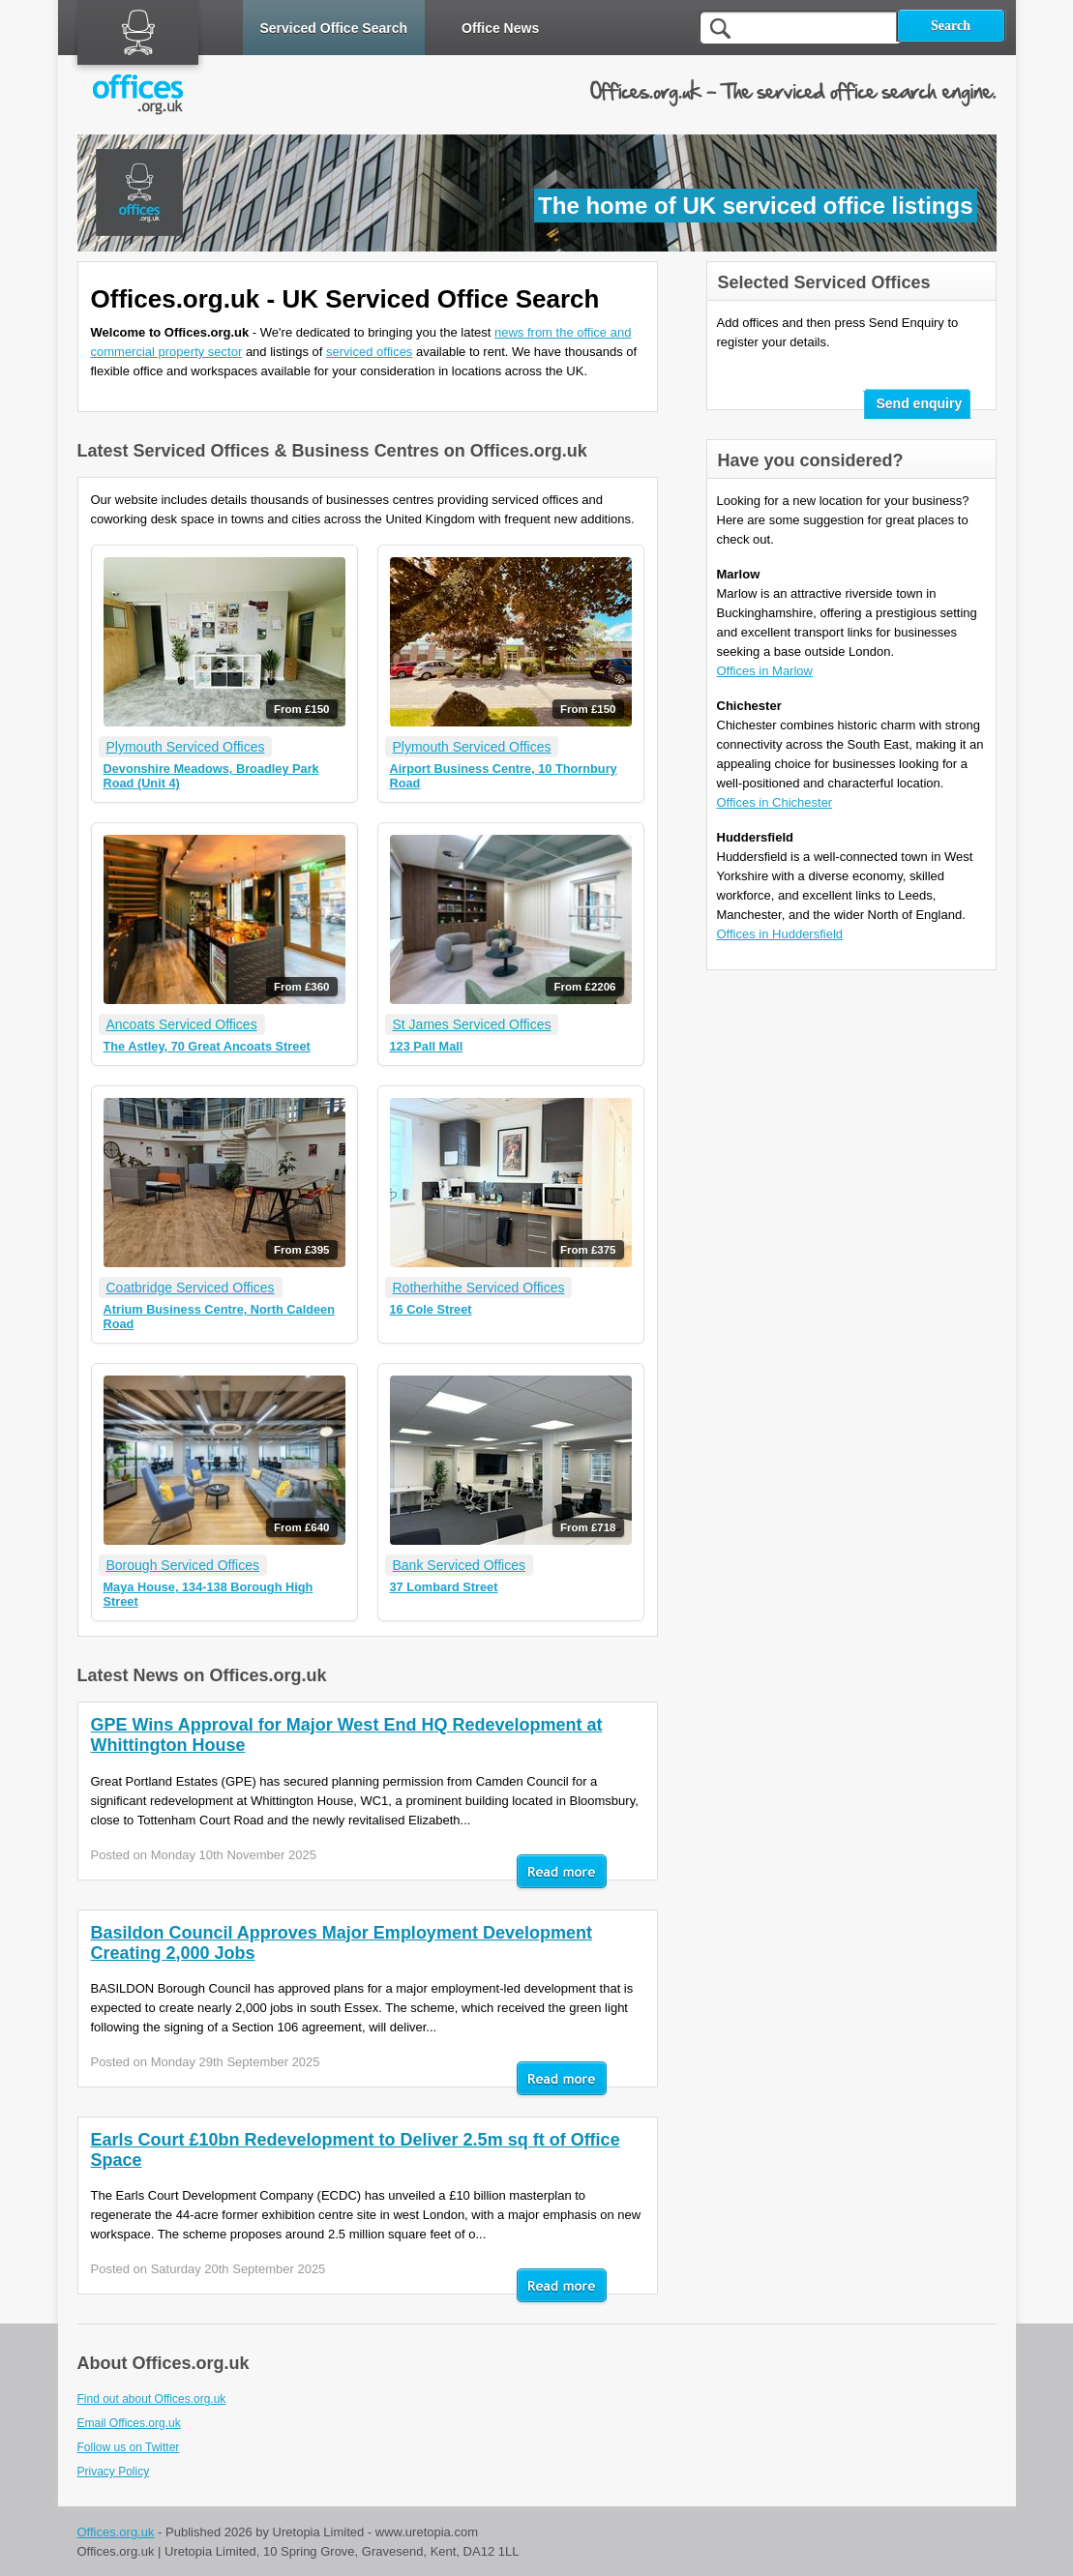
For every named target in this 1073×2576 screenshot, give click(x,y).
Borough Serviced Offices (183, 1565)
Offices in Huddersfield (780, 934)
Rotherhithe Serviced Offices (479, 1287)
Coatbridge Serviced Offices (190, 1287)
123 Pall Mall (426, 1046)
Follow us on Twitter (128, 2447)
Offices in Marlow (765, 671)
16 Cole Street (431, 1309)
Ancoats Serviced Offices (181, 1024)
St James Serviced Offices (472, 1024)
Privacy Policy (113, 2471)
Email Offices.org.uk (129, 2423)
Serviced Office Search (334, 28)
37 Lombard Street (444, 1587)
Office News (500, 28)
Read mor (562, 1872)
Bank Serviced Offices (459, 1565)
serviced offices (369, 351)
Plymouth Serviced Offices (185, 747)
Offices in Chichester (775, 802)
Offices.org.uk (116, 2532)
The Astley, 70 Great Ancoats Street (207, 1046)
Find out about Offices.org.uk (151, 2399)
